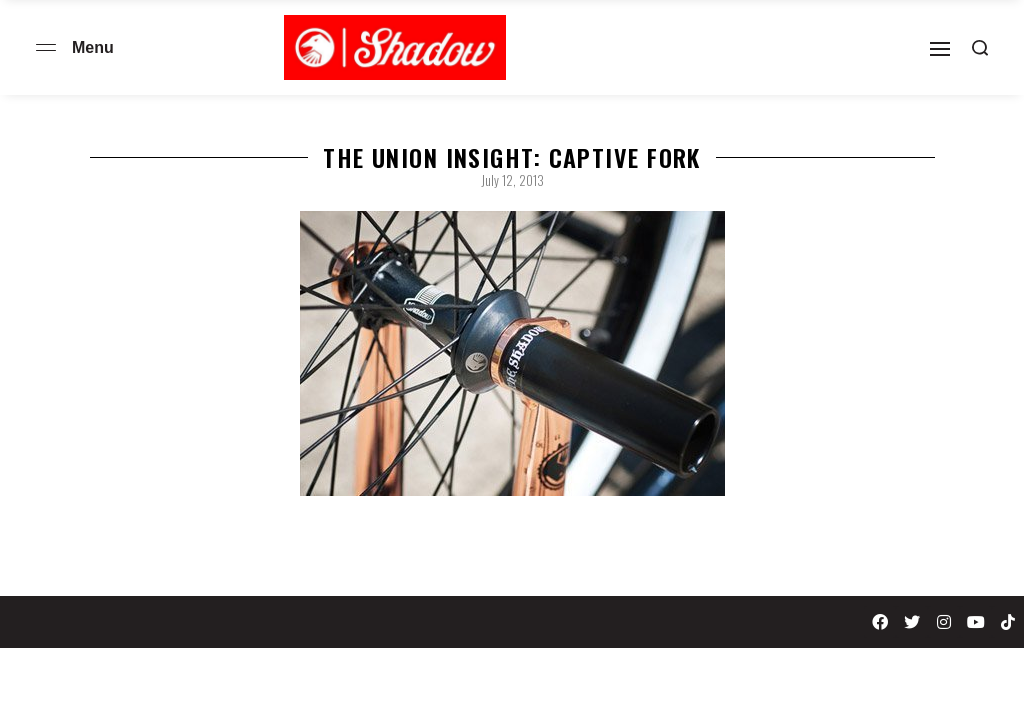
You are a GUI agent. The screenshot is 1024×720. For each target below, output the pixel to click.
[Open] (940, 49)
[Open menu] (46, 47)
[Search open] (980, 48)
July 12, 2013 (512, 180)
